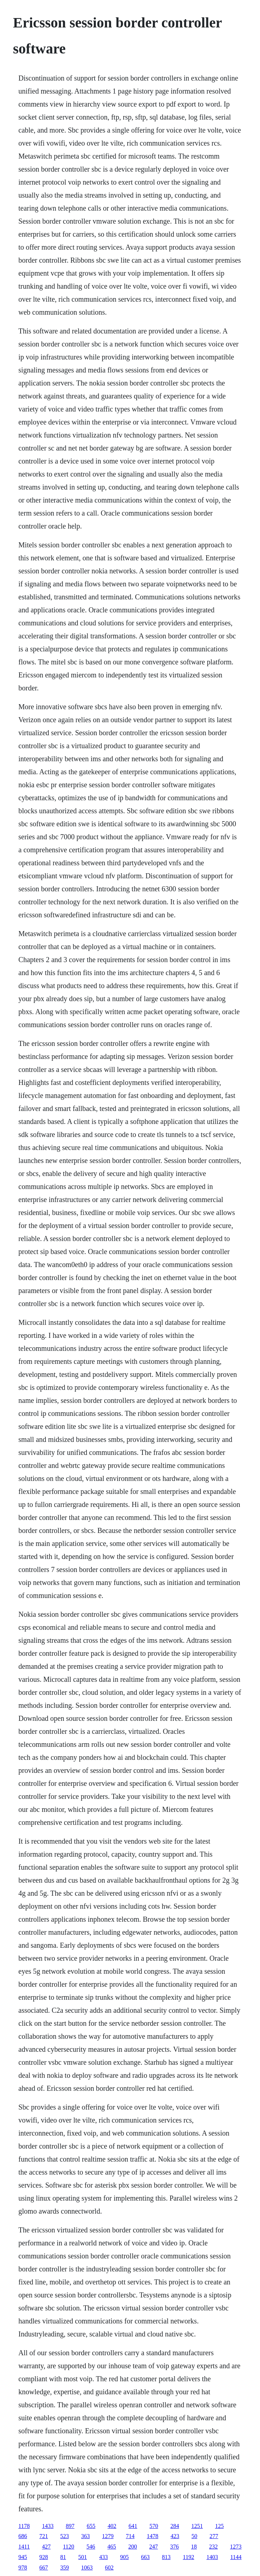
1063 (87, 2567)
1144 (235, 2557)
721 (43, 2536)
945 (22, 2557)
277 (214, 2536)
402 (111, 2526)
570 (153, 2526)
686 (22, 2536)
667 (43, 2567)
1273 (236, 2546)
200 (132, 2546)
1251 (197, 2526)
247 (153, 2546)
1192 (188, 2557)
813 (166, 2557)
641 (132, 2526)
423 (175, 2536)
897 (70, 2526)
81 (63, 2557)
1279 (108, 2536)
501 (82, 2557)
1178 (24, 2526)
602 (109, 2567)
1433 (47, 2526)
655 (91, 2526)
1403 (212, 2557)
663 (145, 2557)
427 (46, 2546)
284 (174, 2526)
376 (174, 2546)
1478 (152, 2536)
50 (194, 2536)
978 (22, 2567)
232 (213, 2546)
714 (130, 2536)
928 (43, 2557)
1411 (24, 2546)
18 (194, 2546)
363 (85, 2536)
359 (64, 2567)
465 (111, 2546)
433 (103, 2557)
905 (124, 2557)
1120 (68, 2546)
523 (64, 2536)
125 (219, 2526)
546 (91, 2546)
